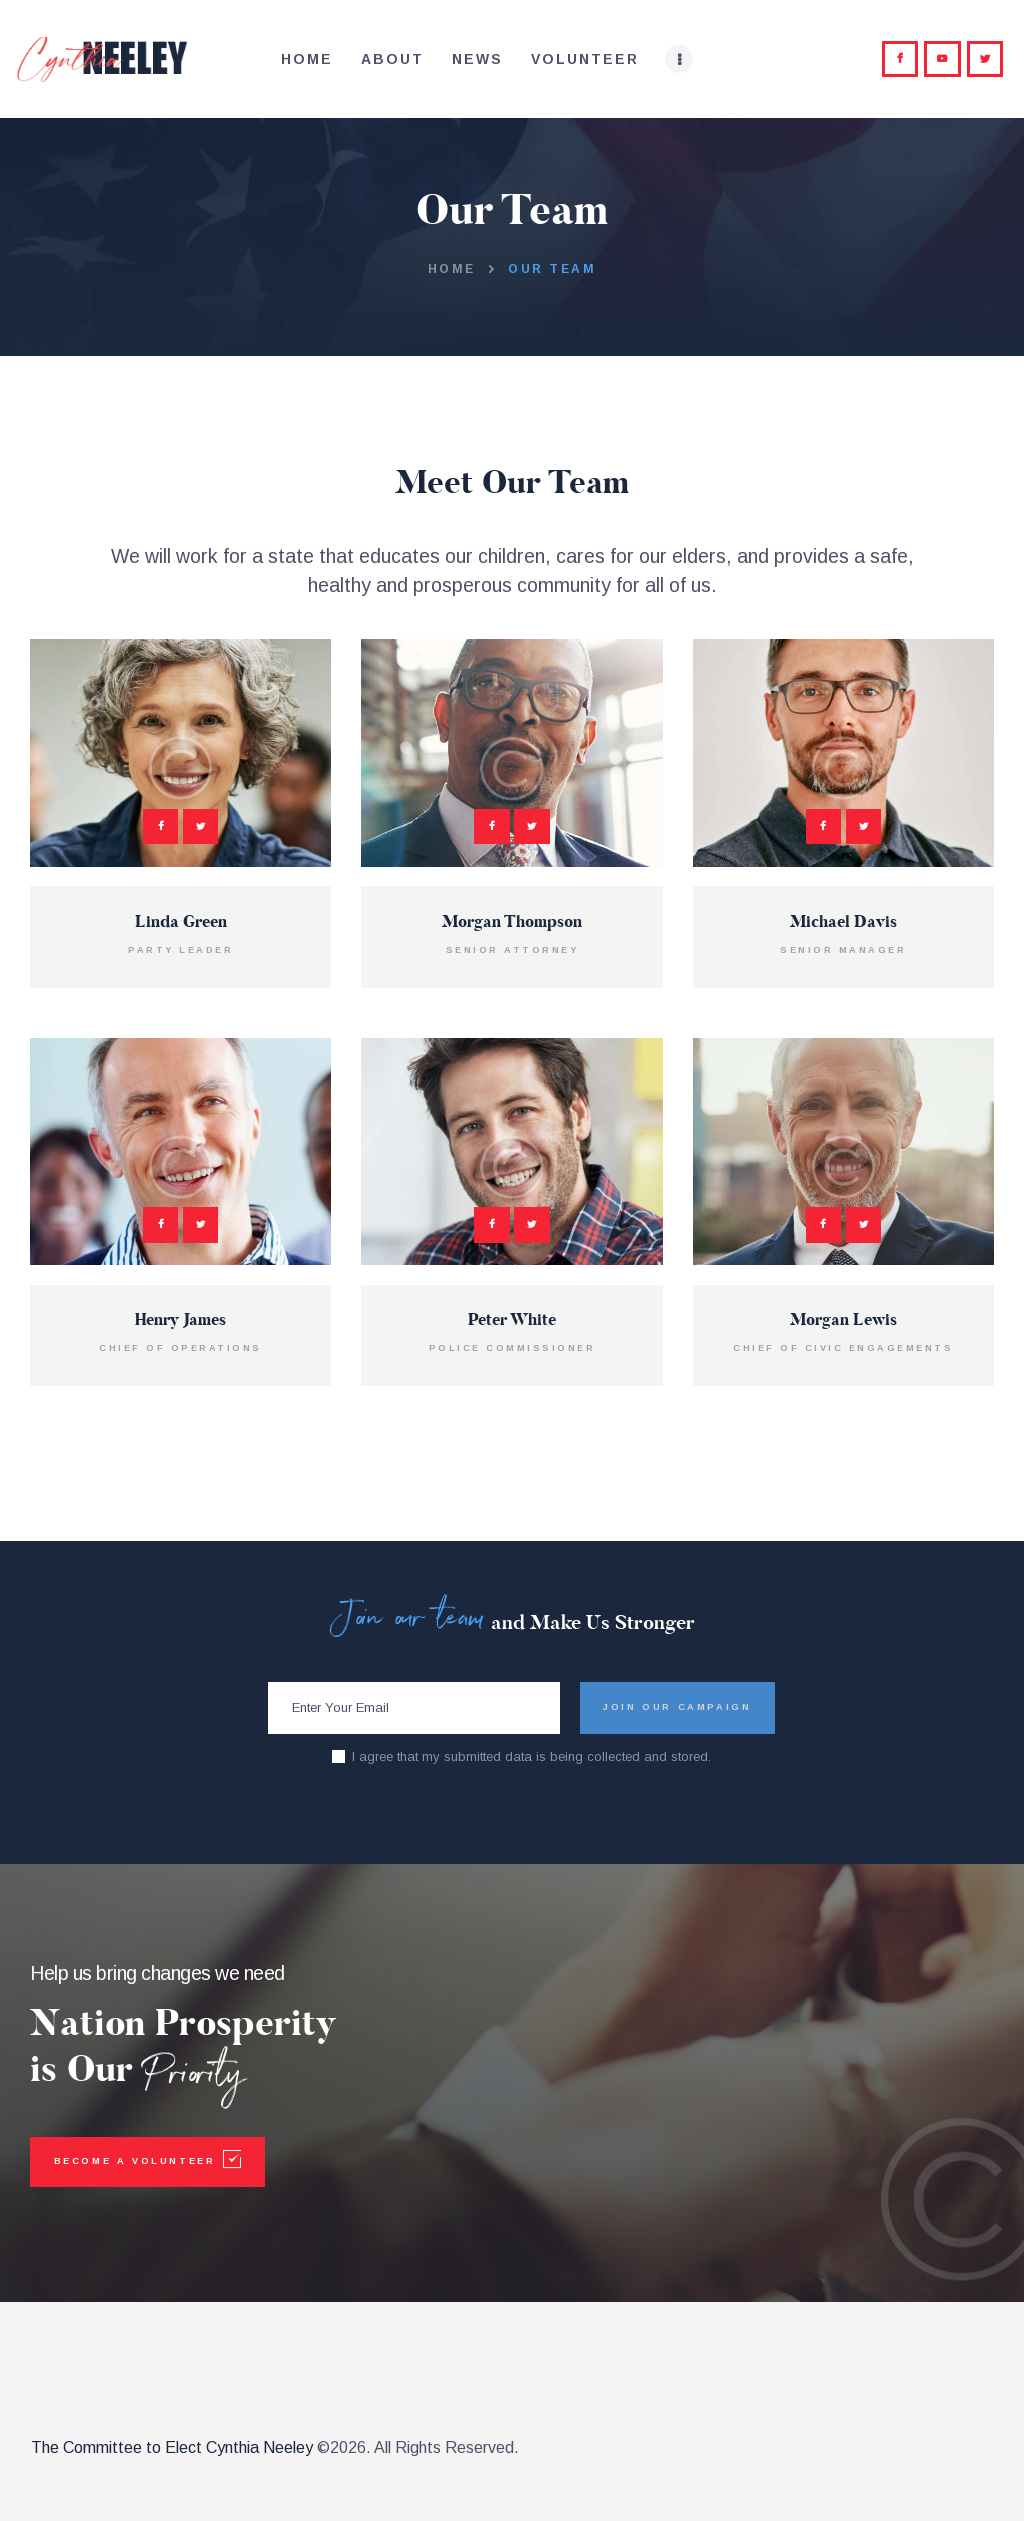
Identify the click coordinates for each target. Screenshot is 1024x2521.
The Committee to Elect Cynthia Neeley (172, 2447)
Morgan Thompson (512, 923)
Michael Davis (843, 923)
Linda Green (181, 923)
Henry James (180, 1321)
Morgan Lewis (843, 1321)
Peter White (512, 1321)
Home (452, 269)
